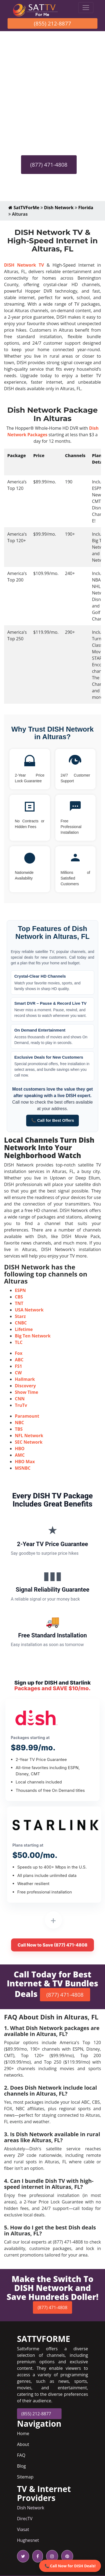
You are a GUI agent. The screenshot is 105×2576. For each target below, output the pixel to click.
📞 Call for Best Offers (52, 1120)
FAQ (21, 2455)
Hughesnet (28, 2540)
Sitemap (25, 2477)
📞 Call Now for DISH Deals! (70, 2565)
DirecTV (24, 2519)
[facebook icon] (36, 2556)
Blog (21, 2466)
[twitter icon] (23, 2556)
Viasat (23, 2529)
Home (23, 2433)
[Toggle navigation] (85, 7)
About (23, 2444)
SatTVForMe (23, 208)
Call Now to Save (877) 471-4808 (52, 1945)
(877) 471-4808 (48, 164)
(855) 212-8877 (52, 23)
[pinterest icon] (66, 2556)
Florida (85, 208)
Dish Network (59, 208)
